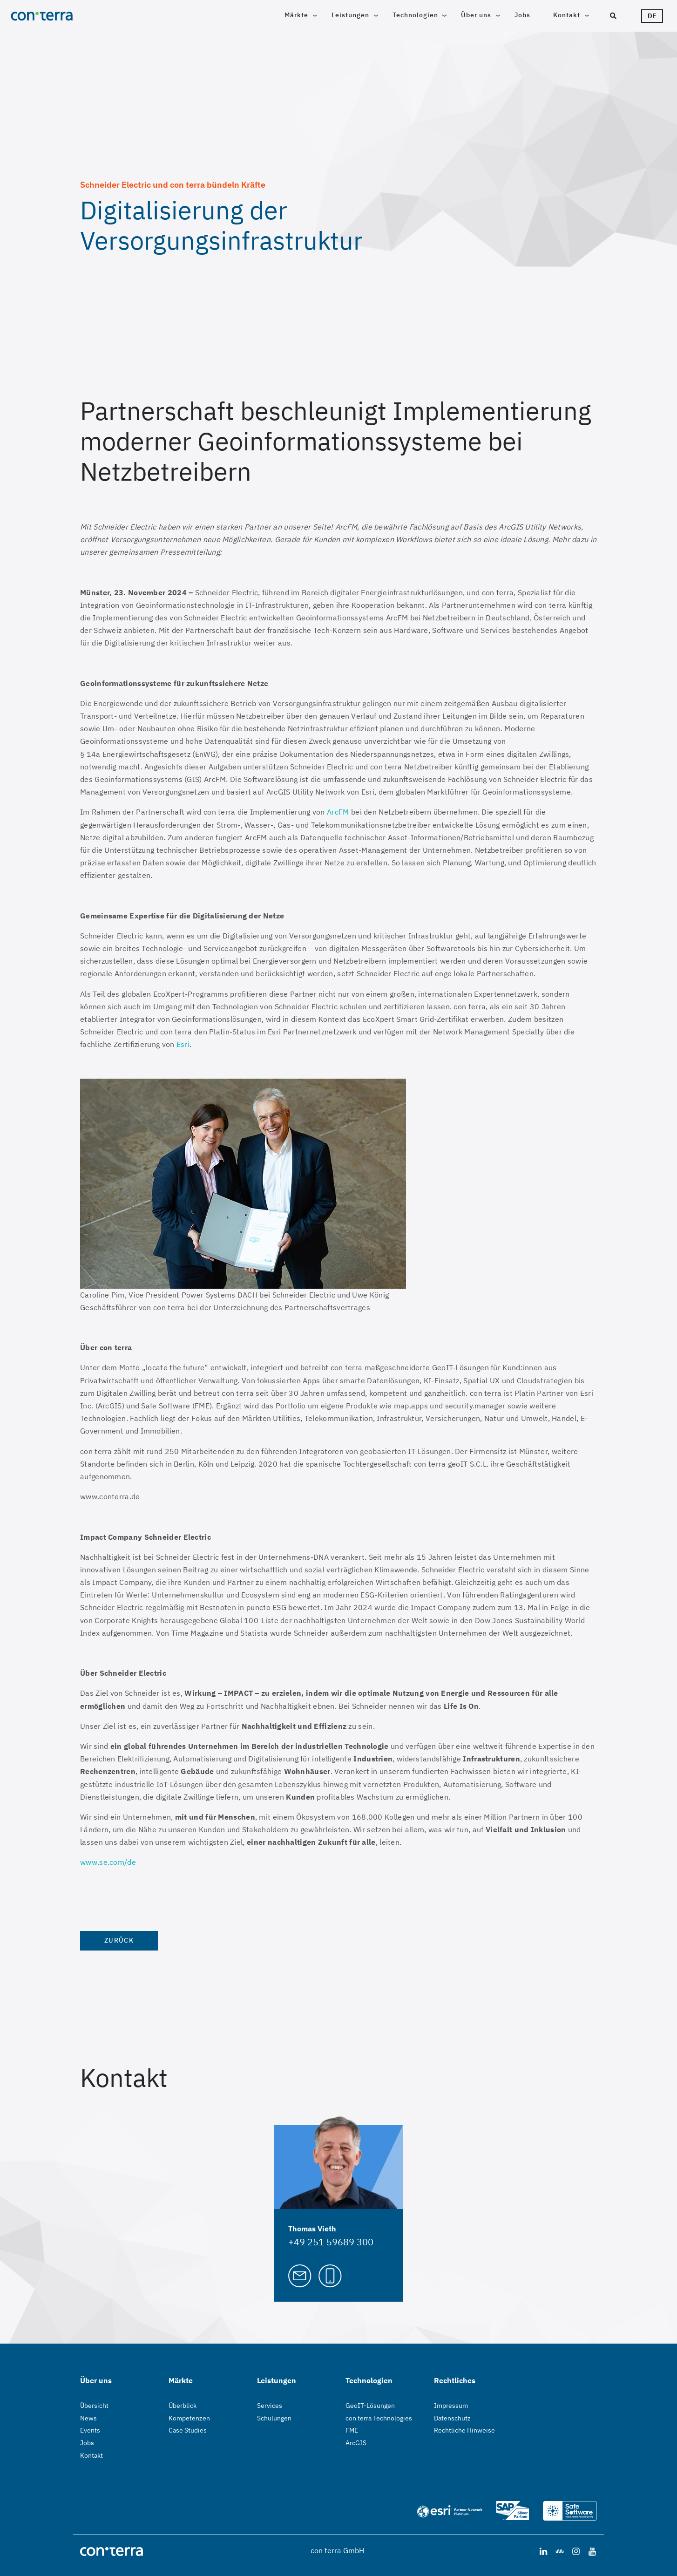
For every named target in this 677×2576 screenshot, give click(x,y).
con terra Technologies (378, 2418)
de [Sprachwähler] (652, 16)
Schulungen (274, 2418)
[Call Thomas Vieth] (330, 2275)
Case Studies (188, 2430)
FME (351, 2430)
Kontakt (566, 15)
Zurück (119, 1940)
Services (269, 2405)
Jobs (522, 15)
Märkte (296, 15)
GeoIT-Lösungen (370, 2405)
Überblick (182, 2405)
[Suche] (613, 16)
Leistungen (350, 15)
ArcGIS (355, 2443)
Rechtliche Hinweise (464, 2430)
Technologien (415, 15)
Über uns (476, 15)
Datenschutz (452, 2418)
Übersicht (94, 2405)
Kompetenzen (189, 2418)
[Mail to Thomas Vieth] (299, 2275)
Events (90, 2430)
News (88, 2418)
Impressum (451, 2405)
